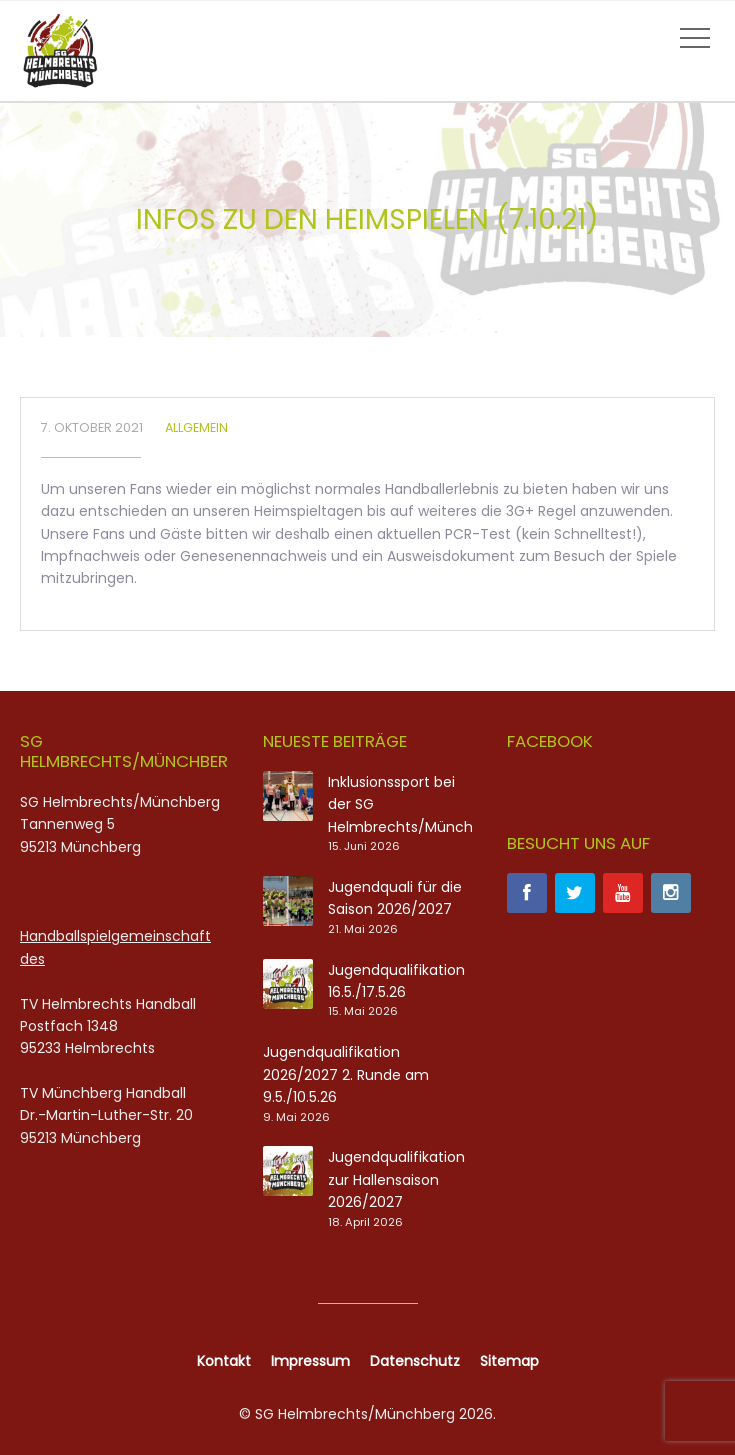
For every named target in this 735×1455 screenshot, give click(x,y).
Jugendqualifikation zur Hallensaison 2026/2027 (396, 1179)
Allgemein (196, 427)
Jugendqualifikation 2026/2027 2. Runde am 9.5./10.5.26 (346, 1074)
